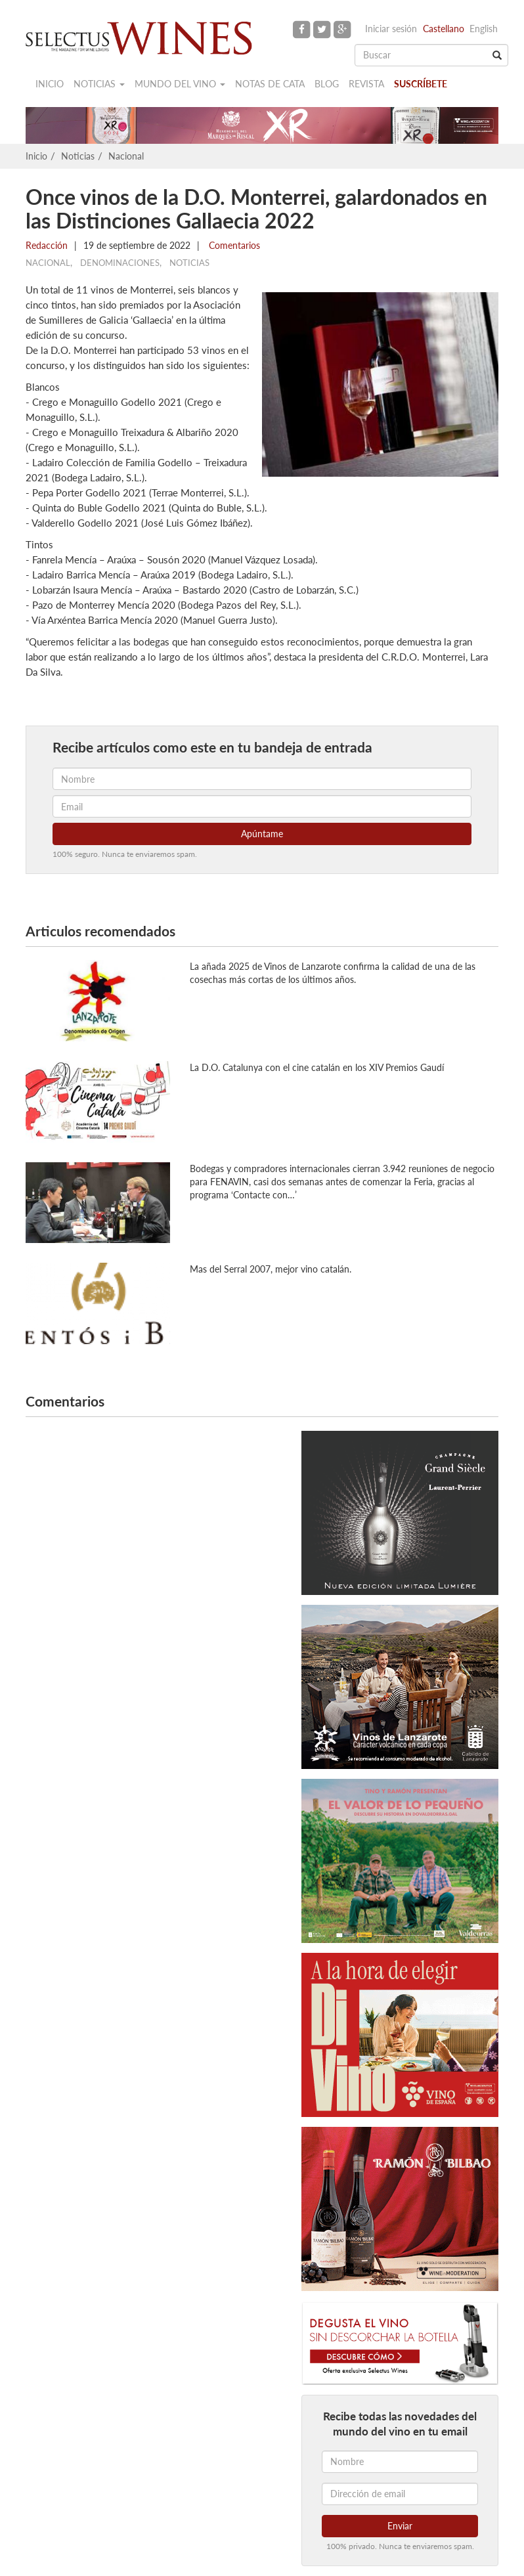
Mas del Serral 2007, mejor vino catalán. (270, 1269)
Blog (327, 83)
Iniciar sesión (391, 28)
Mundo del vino (180, 83)
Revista (366, 83)
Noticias (99, 83)
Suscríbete (420, 83)
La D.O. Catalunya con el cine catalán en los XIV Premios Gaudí (317, 1067)
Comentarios (233, 245)
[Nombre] (400, 2462)
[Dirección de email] (400, 2494)
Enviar (399, 2525)
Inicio (49, 83)
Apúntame (262, 833)
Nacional (126, 156)
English (483, 28)
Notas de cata (270, 83)
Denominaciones (120, 262)
